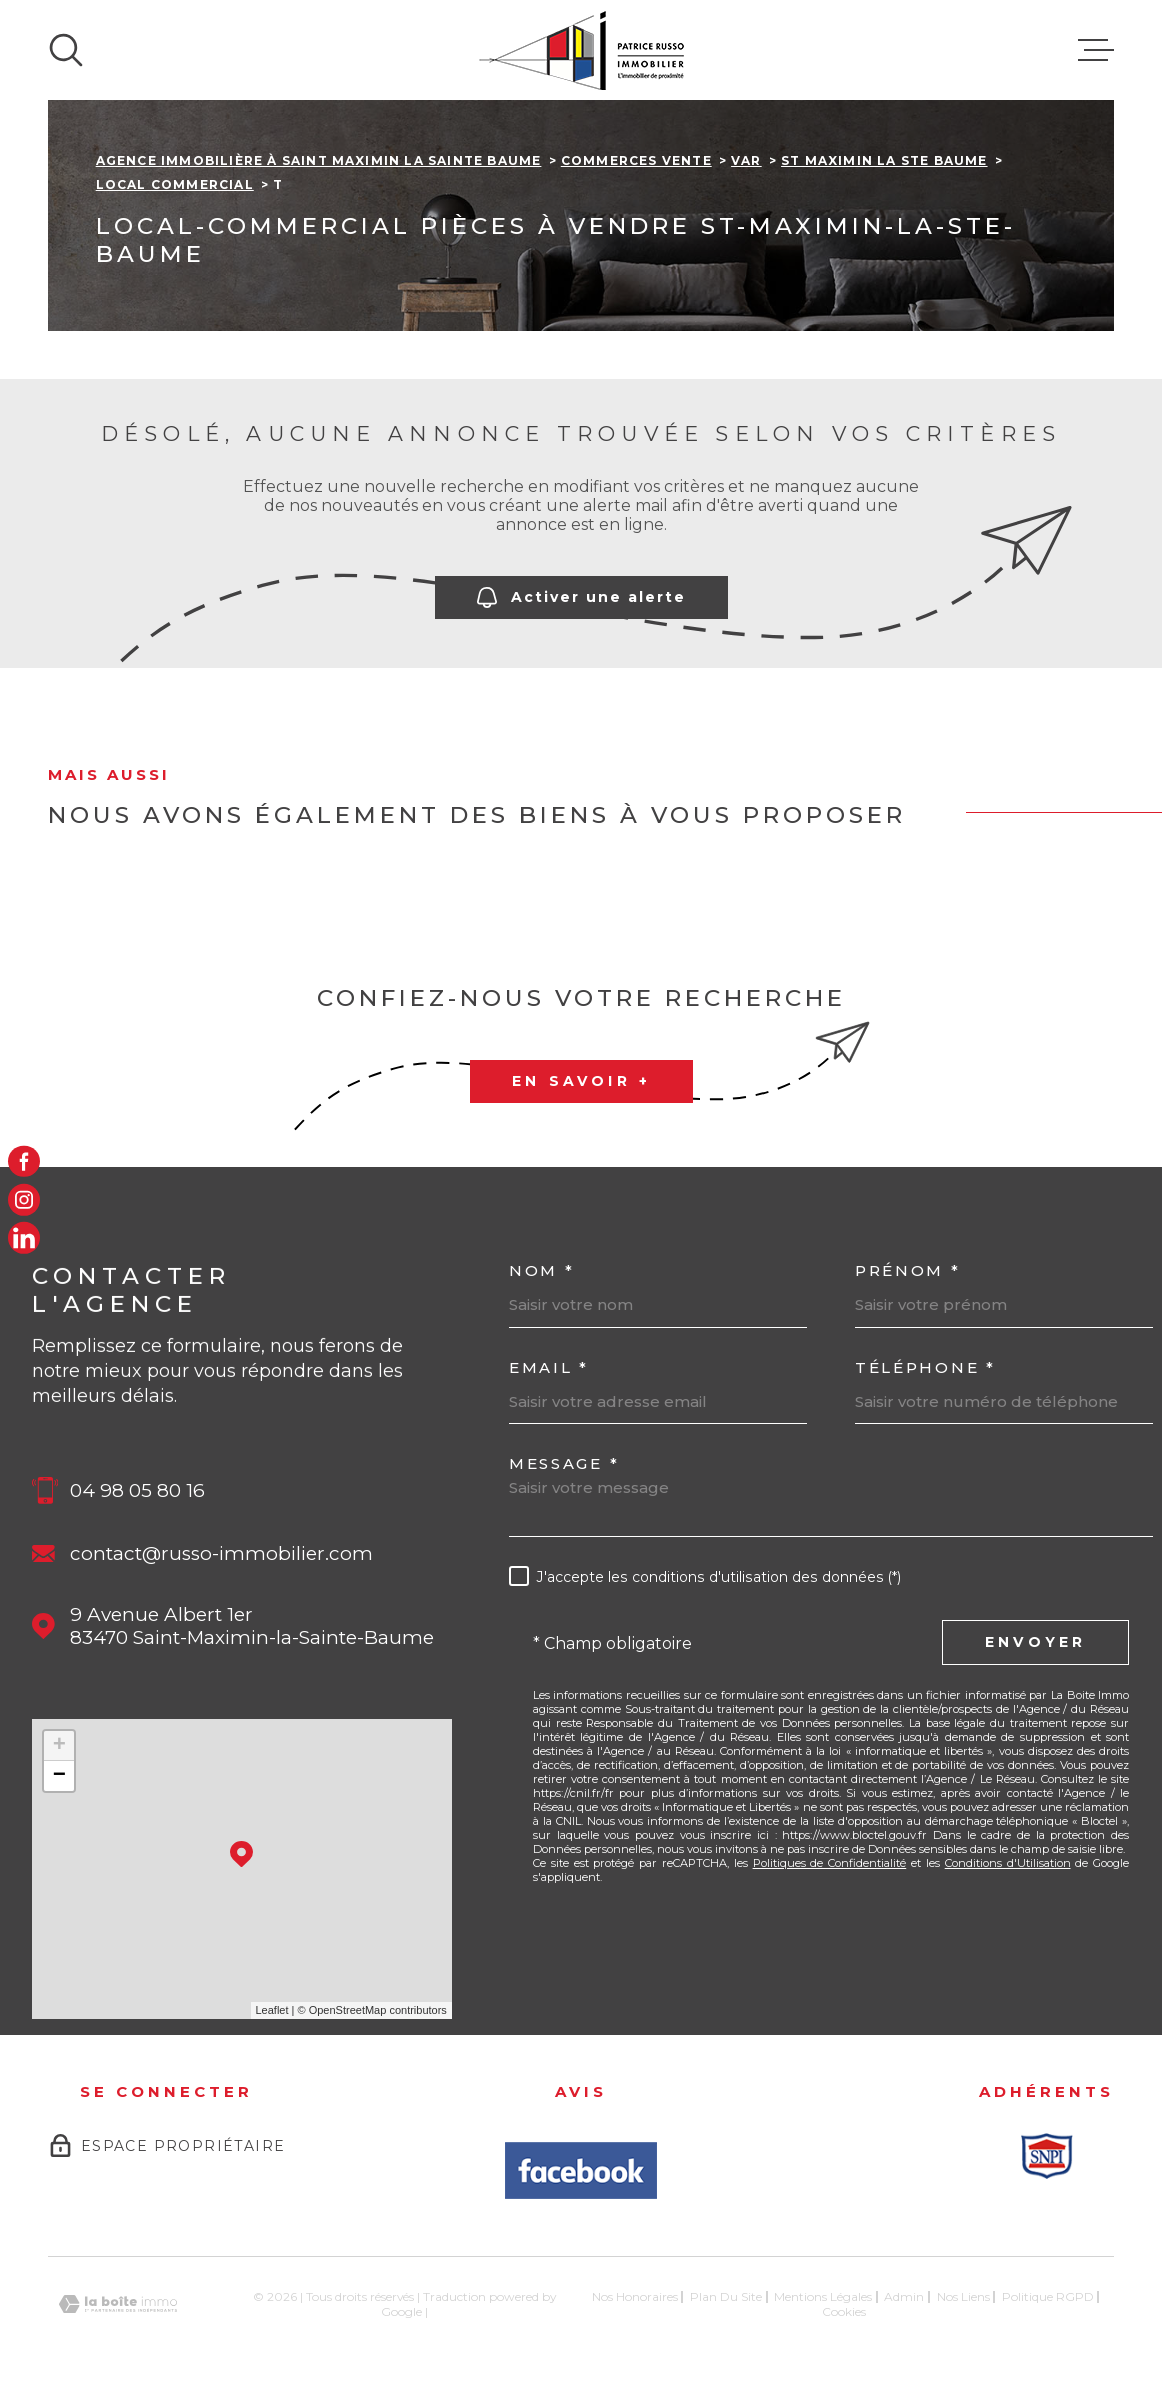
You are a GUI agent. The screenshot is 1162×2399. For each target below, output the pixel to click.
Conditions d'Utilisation (1008, 1863)
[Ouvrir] (66, 50)
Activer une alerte (581, 598)
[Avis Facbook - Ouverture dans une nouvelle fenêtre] (581, 2170)
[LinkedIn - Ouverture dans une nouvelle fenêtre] (24, 1238)
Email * (549, 1367)
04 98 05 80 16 (137, 1490)
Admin (904, 2296)
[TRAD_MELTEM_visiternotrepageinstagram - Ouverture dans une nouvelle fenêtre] (24, 1200)
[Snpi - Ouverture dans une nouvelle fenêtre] (1047, 2156)
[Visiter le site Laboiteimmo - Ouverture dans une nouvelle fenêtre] (118, 2304)
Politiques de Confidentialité (830, 1863)
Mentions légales (823, 2296)
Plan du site (726, 2296)
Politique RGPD (1048, 2296)
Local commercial (175, 184)
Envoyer (1035, 1643)
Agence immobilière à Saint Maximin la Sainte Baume (319, 160)
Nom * (542, 1270)
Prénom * (908, 1270)
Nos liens (963, 2296)
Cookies (844, 2312)
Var (746, 160)
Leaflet (272, 2010)
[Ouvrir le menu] (1096, 50)
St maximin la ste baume (884, 160)
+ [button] (59, 1746)
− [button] (59, 1776)
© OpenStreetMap (342, 2010)
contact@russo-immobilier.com (221, 1553)
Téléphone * (925, 1367)
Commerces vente (636, 160)
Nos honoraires (635, 2296)
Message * (564, 1463)
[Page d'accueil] (581, 50)
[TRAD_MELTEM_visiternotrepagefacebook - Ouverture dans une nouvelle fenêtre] (24, 1161)
